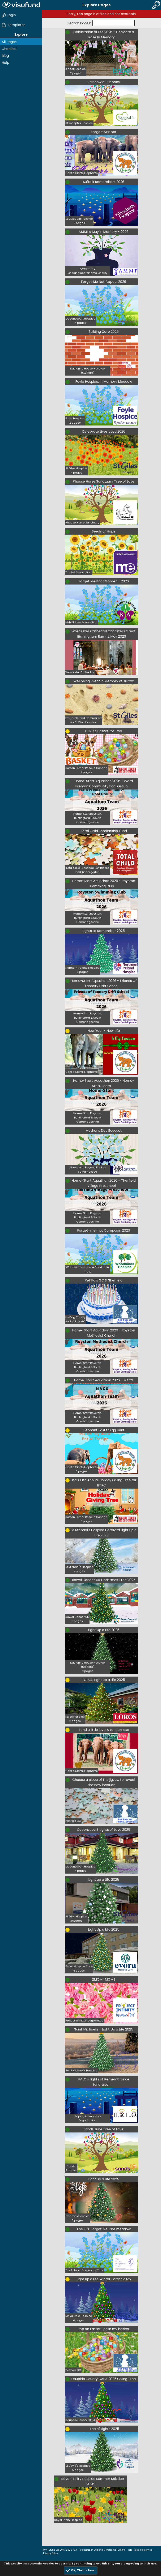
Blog (5, 55)
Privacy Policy (50, 2553)
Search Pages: (80, 23)
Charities (9, 48)
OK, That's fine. (80, 2570)
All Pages (9, 41)
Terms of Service (143, 2549)
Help (5, 62)
